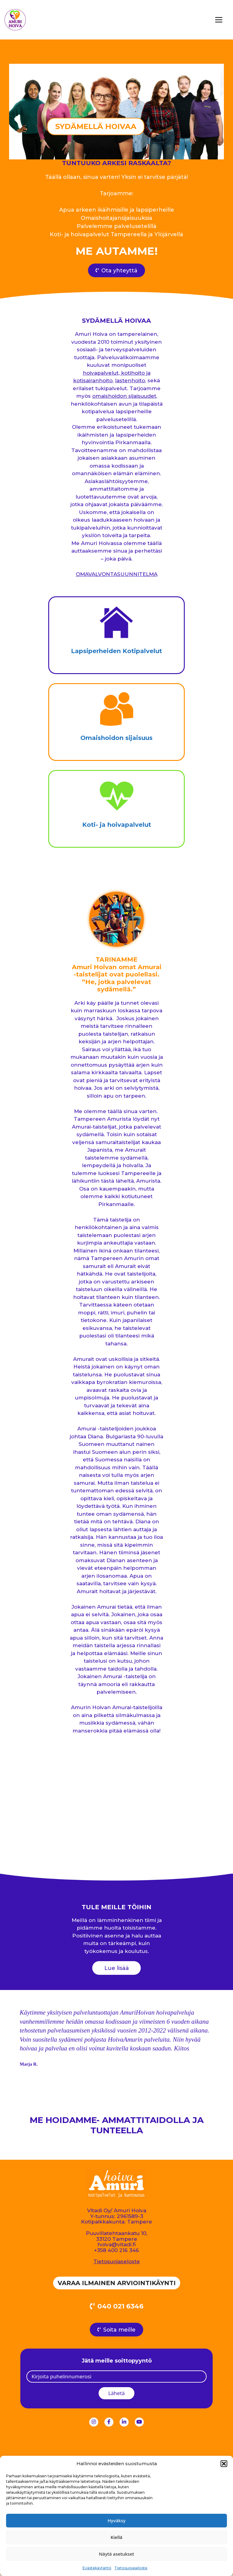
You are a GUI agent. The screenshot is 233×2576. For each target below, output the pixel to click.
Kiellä (117, 2537)
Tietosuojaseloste (130, 2568)
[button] (224, 2464)
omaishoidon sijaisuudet (124, 396)
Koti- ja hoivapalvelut (116, 825)
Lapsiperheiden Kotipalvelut (116, 651)
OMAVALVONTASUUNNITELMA (116, 574)
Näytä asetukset (116, 2554)
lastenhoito (130, 381)
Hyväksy (116, 2520)
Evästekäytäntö (97, 2568)
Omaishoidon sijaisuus (116, 738)
